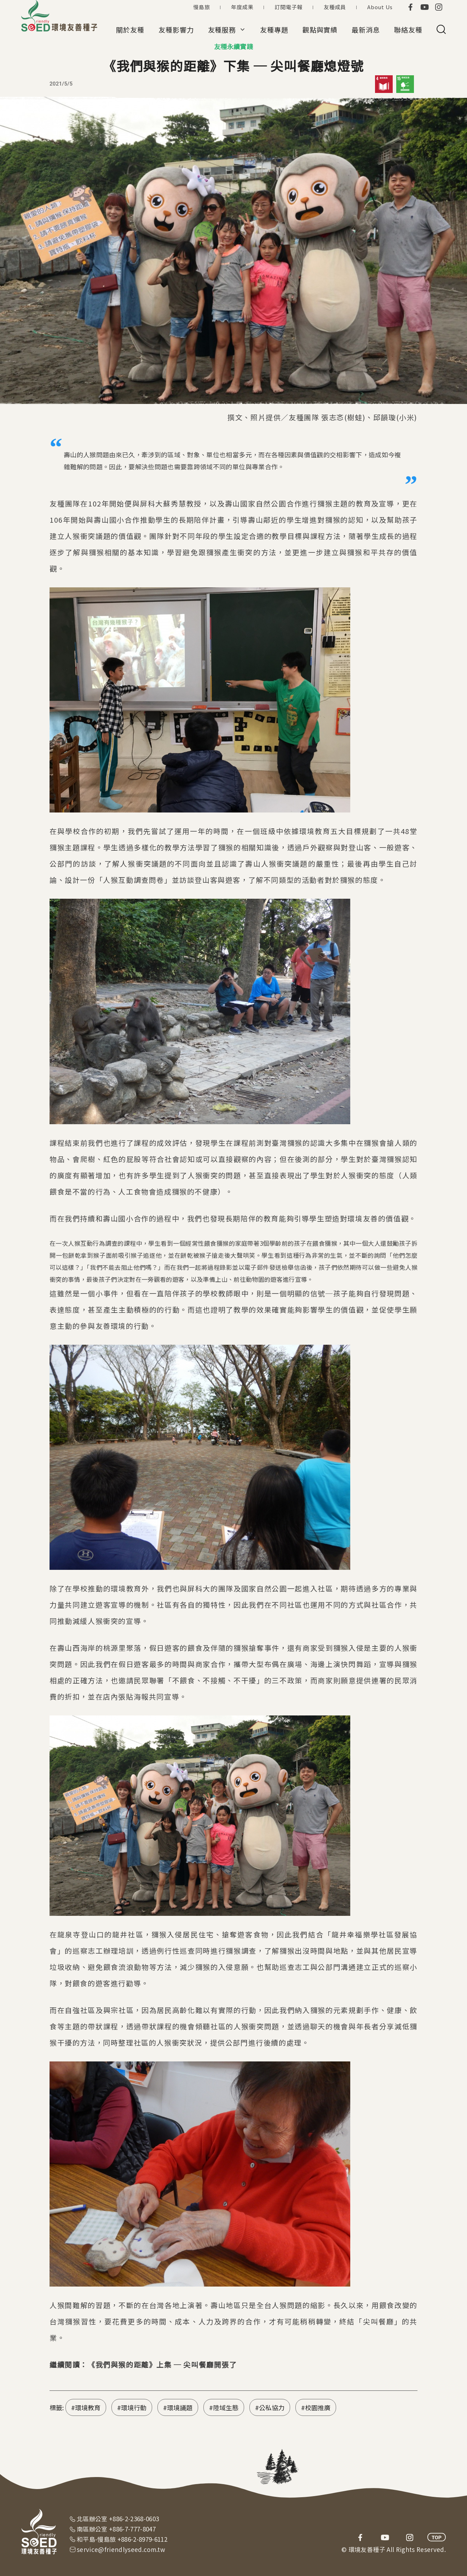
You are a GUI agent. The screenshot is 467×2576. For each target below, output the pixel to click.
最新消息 (366, 29)
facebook (410, 7)
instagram (439, 7)
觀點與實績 (320, 29)
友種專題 (274, 29)
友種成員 (335, 7)
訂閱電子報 (288, 7)
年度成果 (242, 7)
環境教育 (87, 2407)
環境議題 (179, 2407)
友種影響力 (176, 29)
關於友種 (130, 29)
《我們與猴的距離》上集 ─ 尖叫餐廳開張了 (162, 2364)
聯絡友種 (408, 29)
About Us (380, 7)
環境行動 (133, 2407)
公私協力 (271, 2407)
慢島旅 (201, 7)
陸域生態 (225, 2407)
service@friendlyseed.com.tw (121, 2549)
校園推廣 (317, 2407)
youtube (424, 7)
